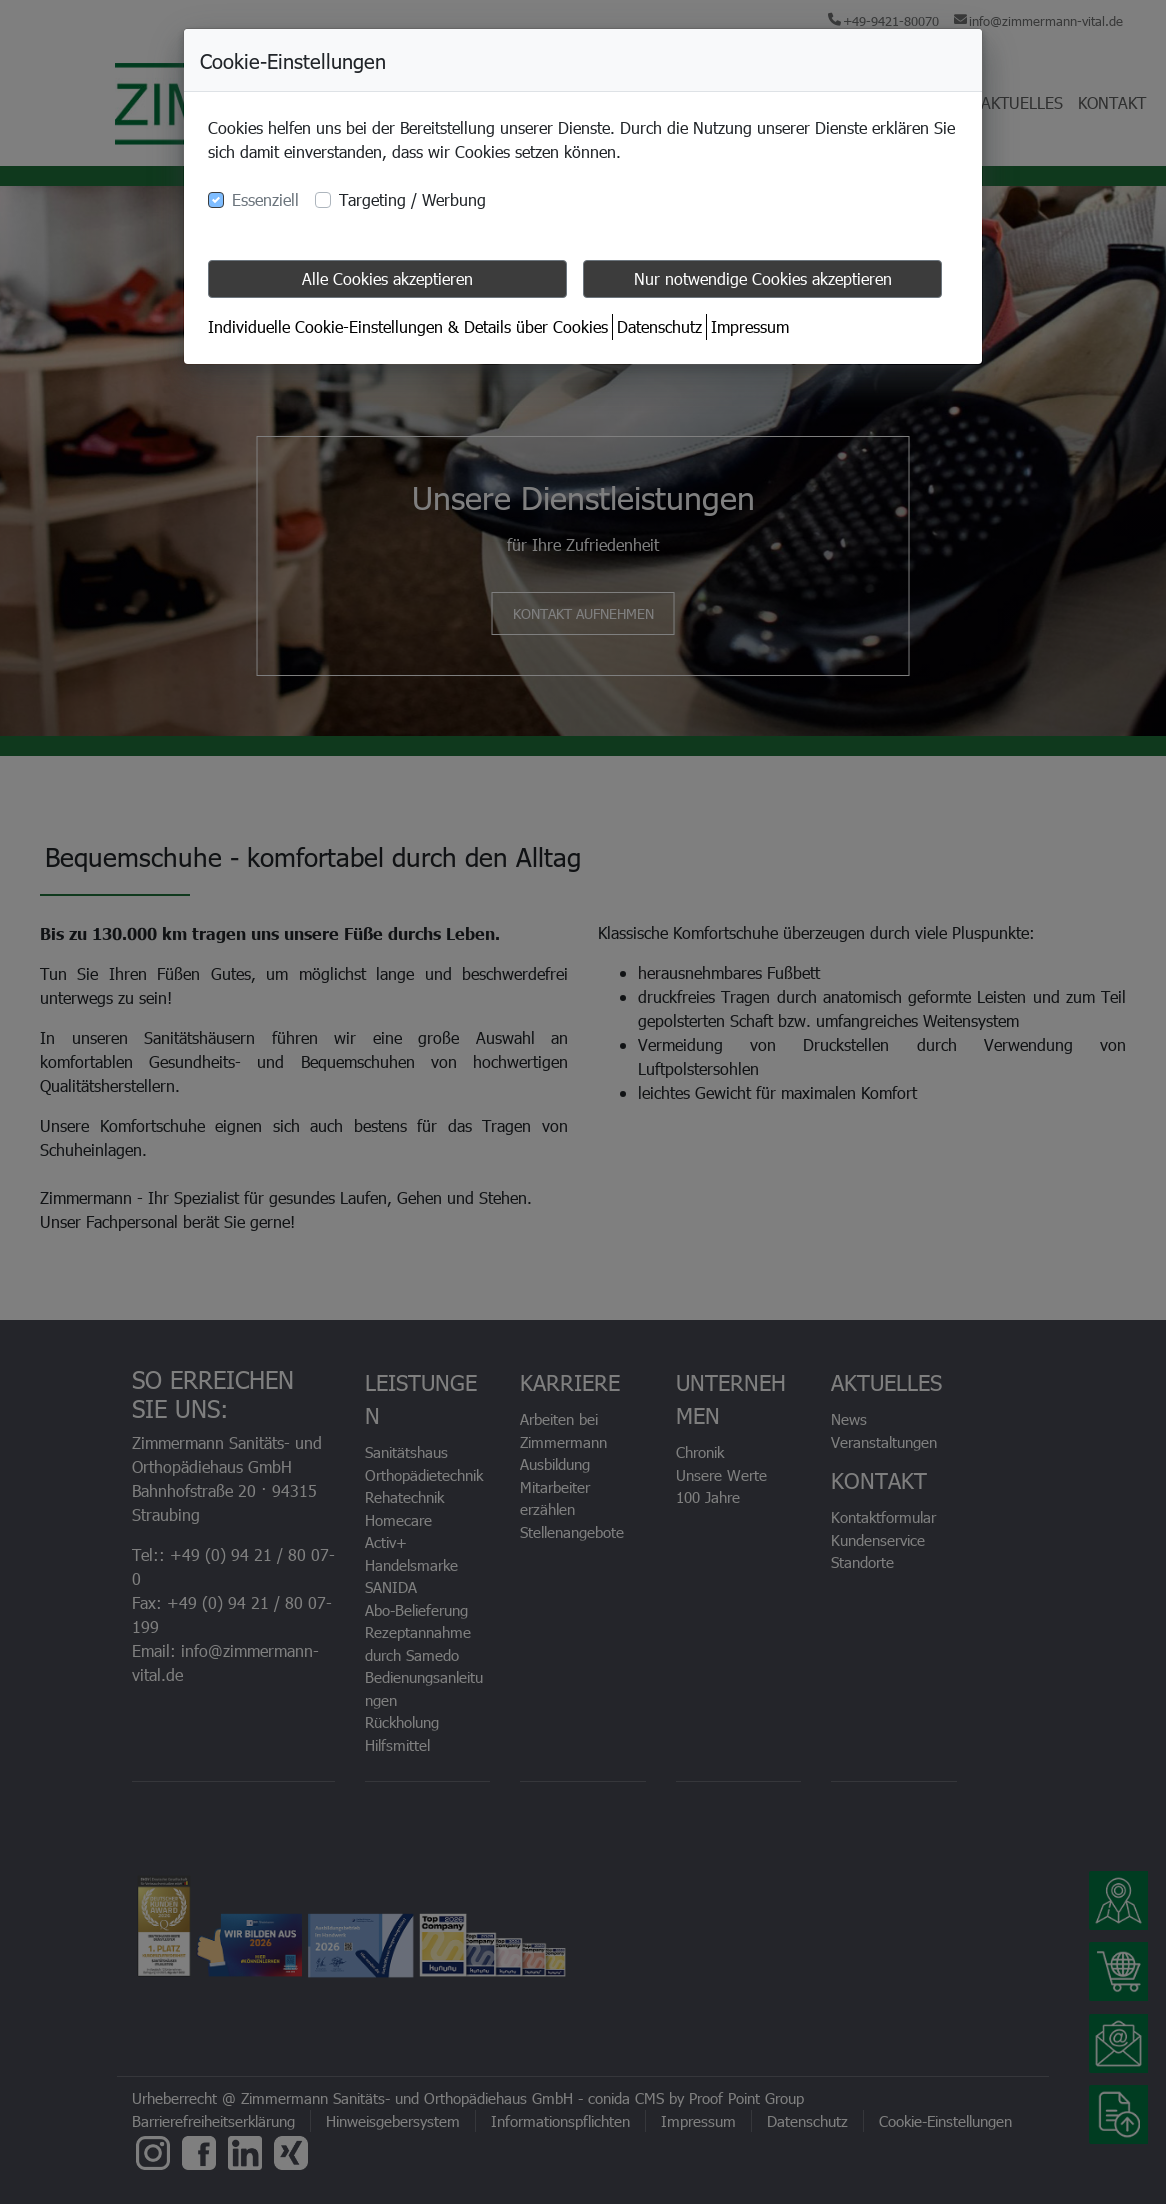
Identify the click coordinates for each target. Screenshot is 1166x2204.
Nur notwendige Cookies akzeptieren (763, 278)
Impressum (750, 326)
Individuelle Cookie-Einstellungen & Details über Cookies (408, 326)
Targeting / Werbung (412, 199)
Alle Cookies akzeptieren (387, 278)
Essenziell (265, 199)
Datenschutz (659, 326)
